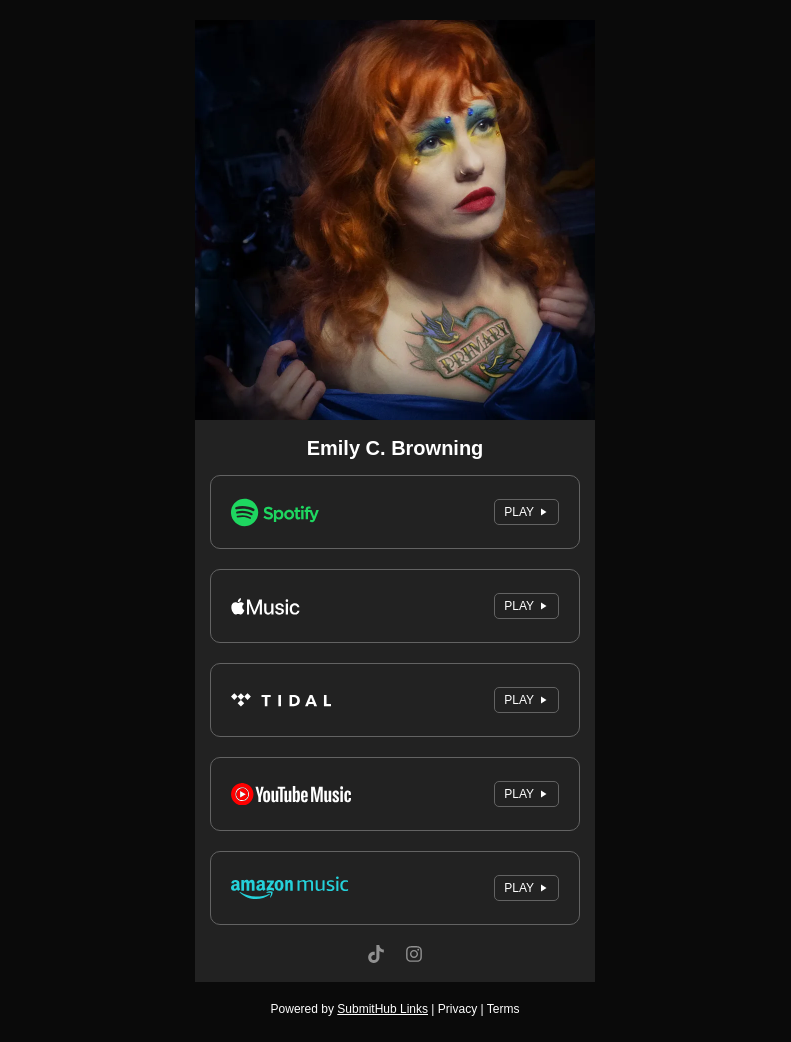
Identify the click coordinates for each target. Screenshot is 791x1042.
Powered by (349, 1009)
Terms (503, 1009)
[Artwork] (395, 220)
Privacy (457, 1009)
